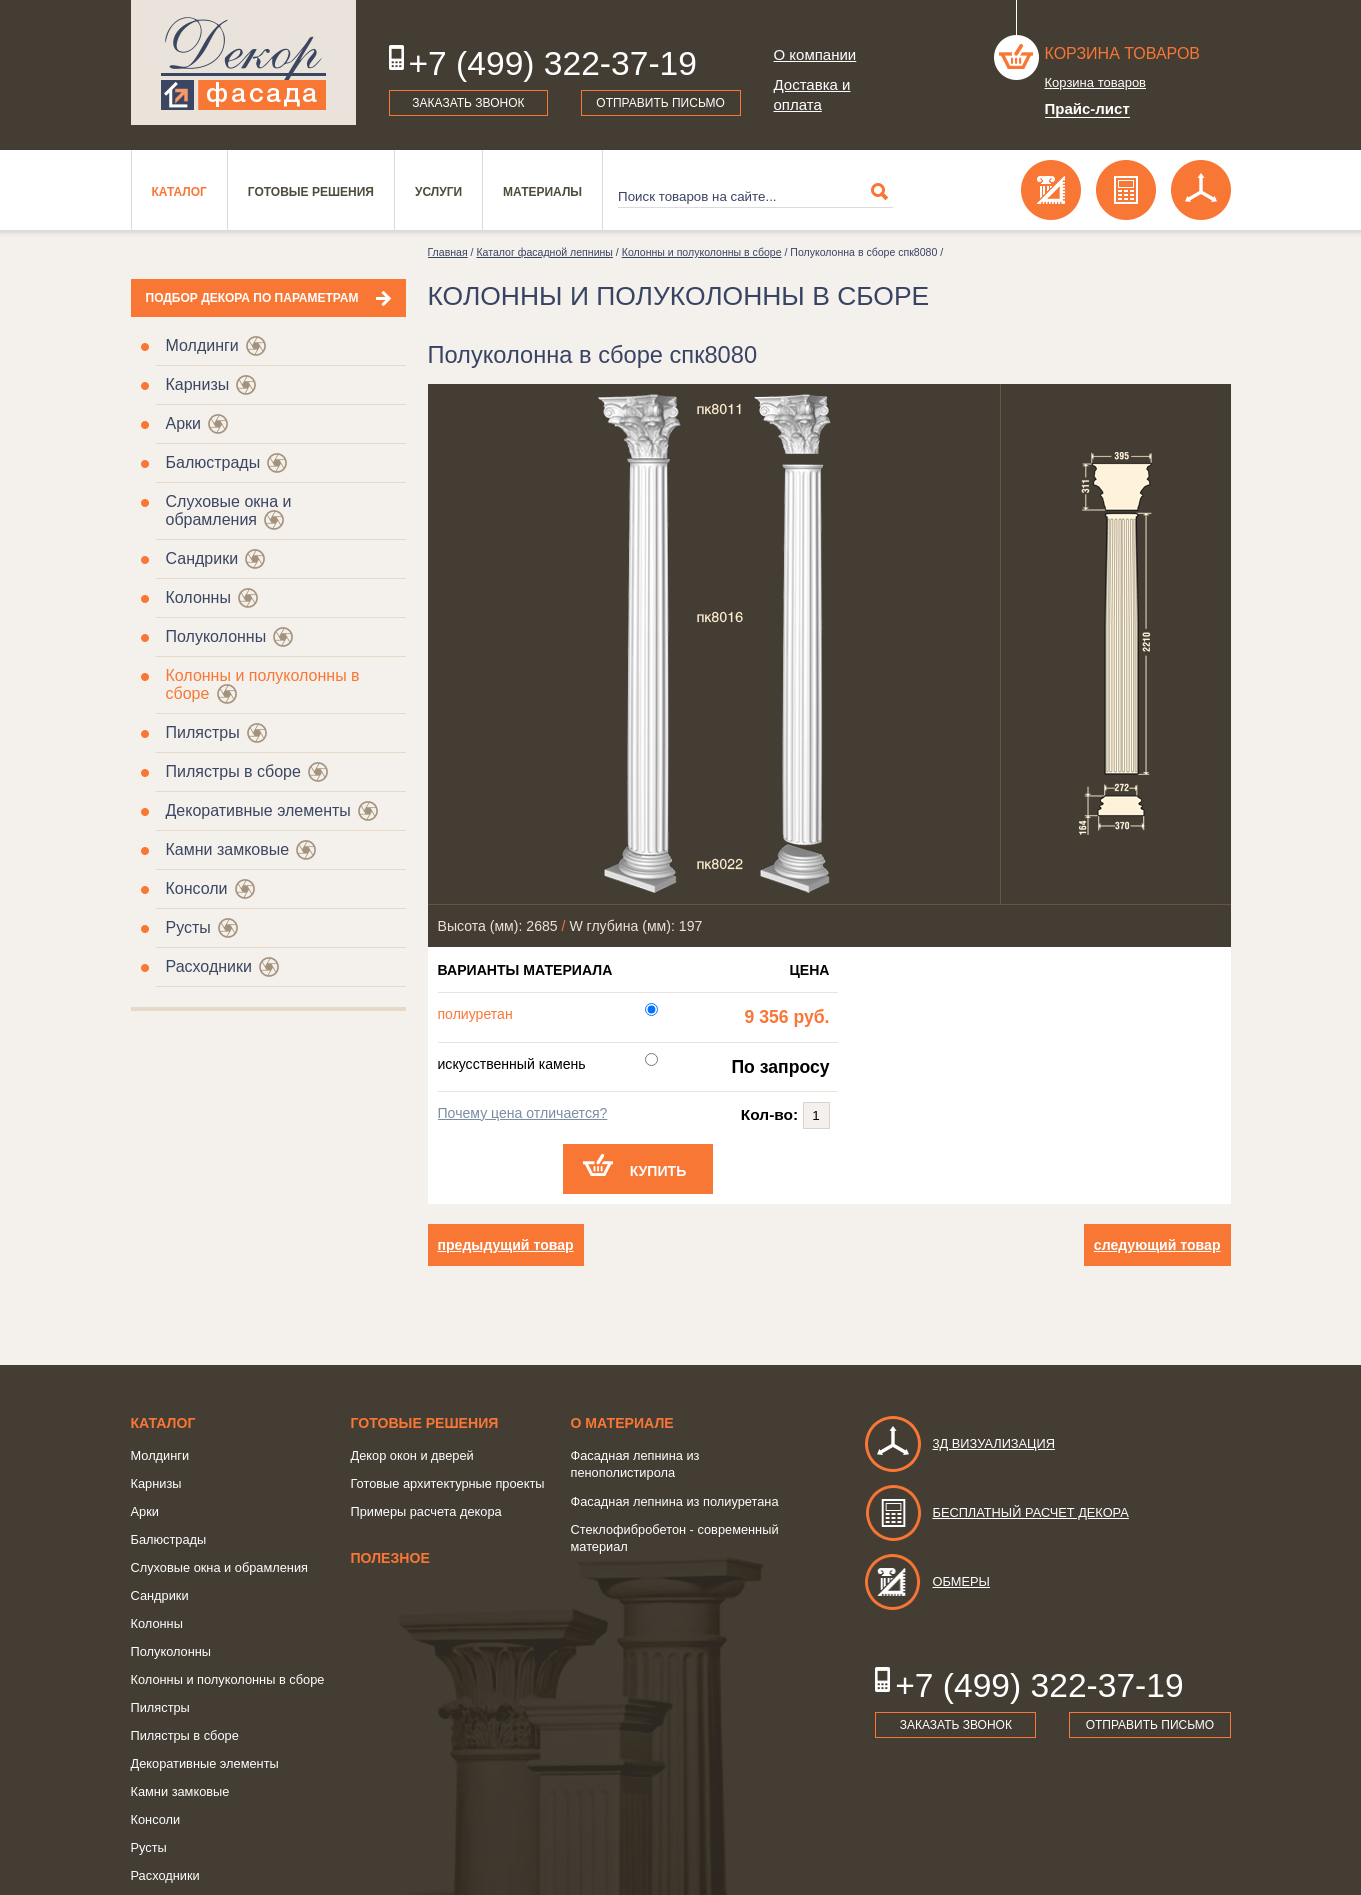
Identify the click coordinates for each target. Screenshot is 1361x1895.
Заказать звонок (468, 103)
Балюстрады (213, 462)
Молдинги (202, 345)
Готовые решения (311, 192)
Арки (184, 423)
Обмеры (926, 1581)
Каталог (179, 192)
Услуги (438, 192)
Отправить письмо (660, 103)
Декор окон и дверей (412, 1455)
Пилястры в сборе (233, 771)
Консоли (197, 888)
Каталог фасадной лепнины (544, 252)
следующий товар (1157, 1245)
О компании (815, 54)
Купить (658, 1171)
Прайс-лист (1087, 108)
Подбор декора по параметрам (252, 298)
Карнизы (198, 384)
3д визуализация (959, 1443)
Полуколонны (216, 636)
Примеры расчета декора (426, 1511)
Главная (448, 252)
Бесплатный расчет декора (996, 1512)
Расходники (209, 966)
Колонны (198, 597)
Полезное (390, 1558)
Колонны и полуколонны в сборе (702, 252)
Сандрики (202, 558)
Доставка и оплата (812, 94)
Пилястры (203, 732)
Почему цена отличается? (523, 1113)
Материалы (542, 192)
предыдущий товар (506, 1245)
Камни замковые (228, 849)
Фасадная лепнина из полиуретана (675, 1501)
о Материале (622, 1423)
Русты (188, 927)
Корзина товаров (1123, 53)
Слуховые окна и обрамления (229, 510)
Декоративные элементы (258, 810)
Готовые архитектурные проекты (448, 1483)
